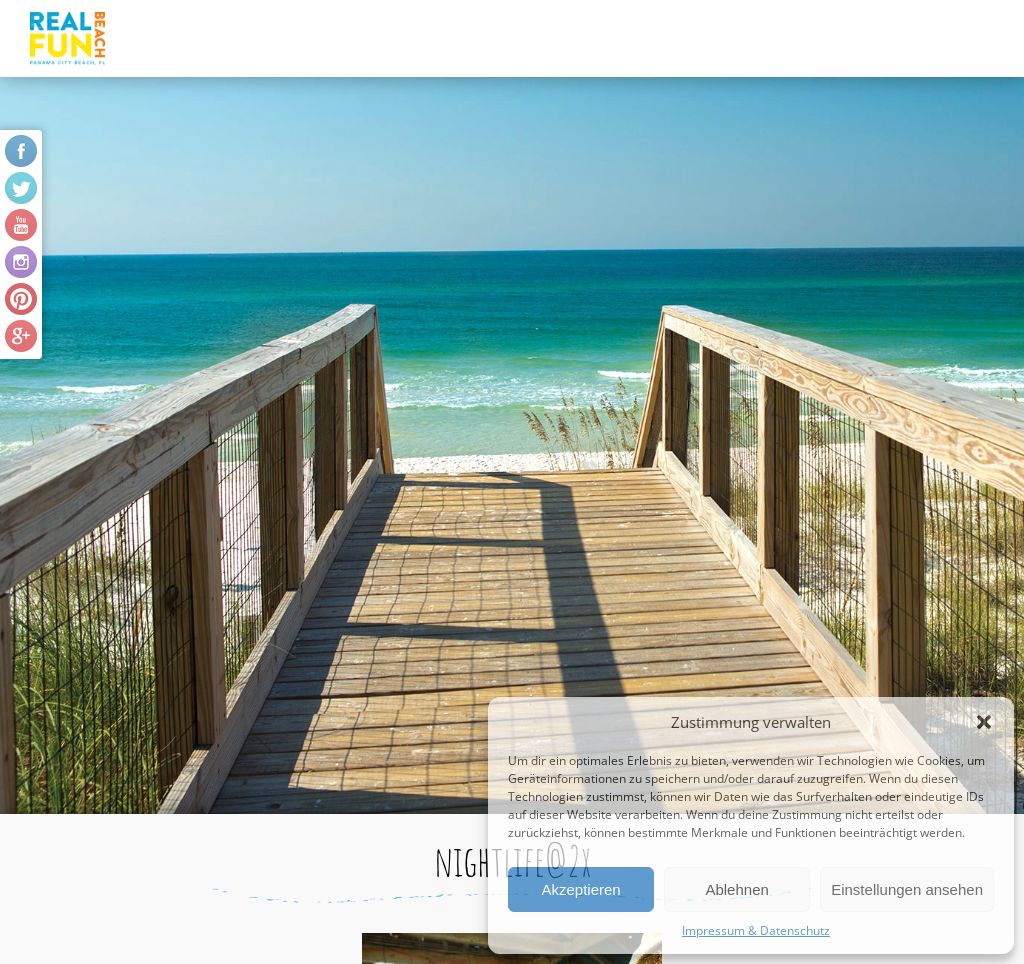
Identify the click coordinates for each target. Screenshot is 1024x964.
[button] (984, 722)
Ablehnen (736, 889)
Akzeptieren (580, 889)
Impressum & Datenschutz (756, 930)
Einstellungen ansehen (907, 889)
